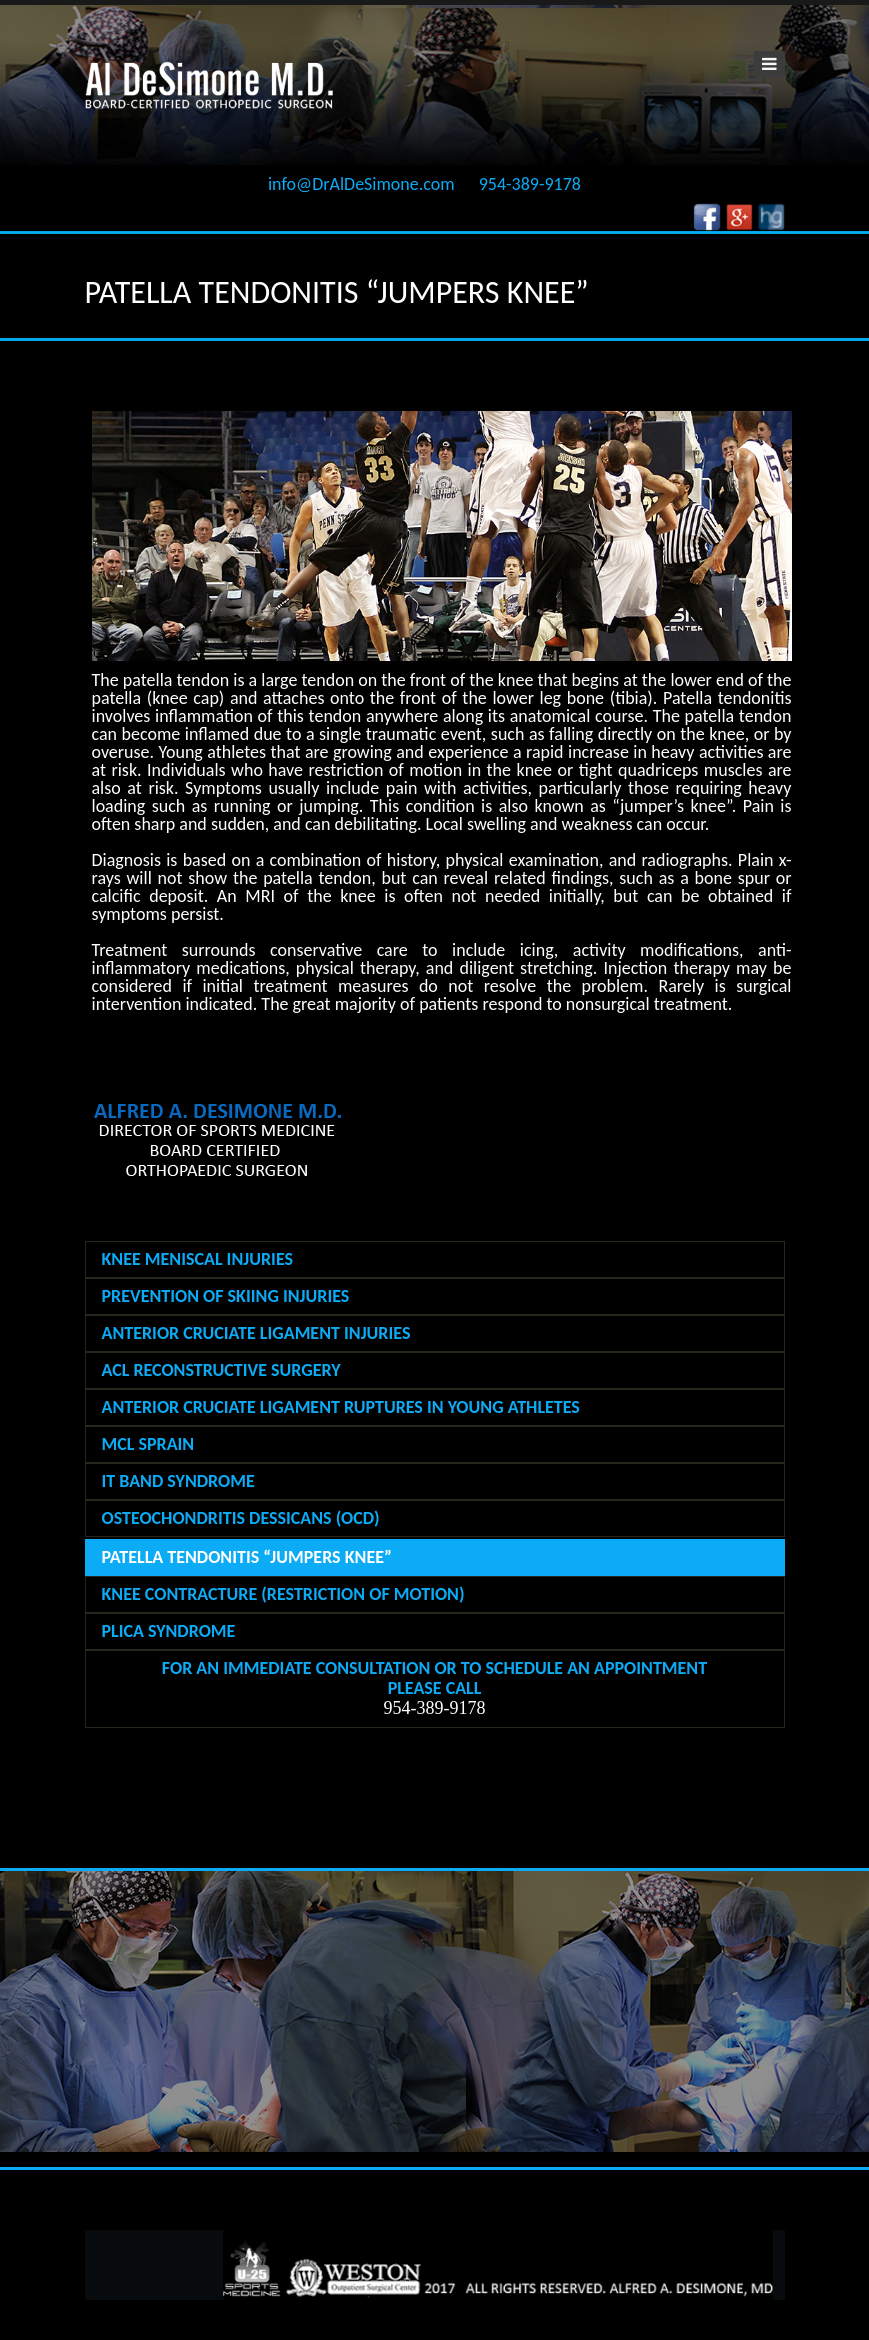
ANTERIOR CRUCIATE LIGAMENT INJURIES (256, 1333)
